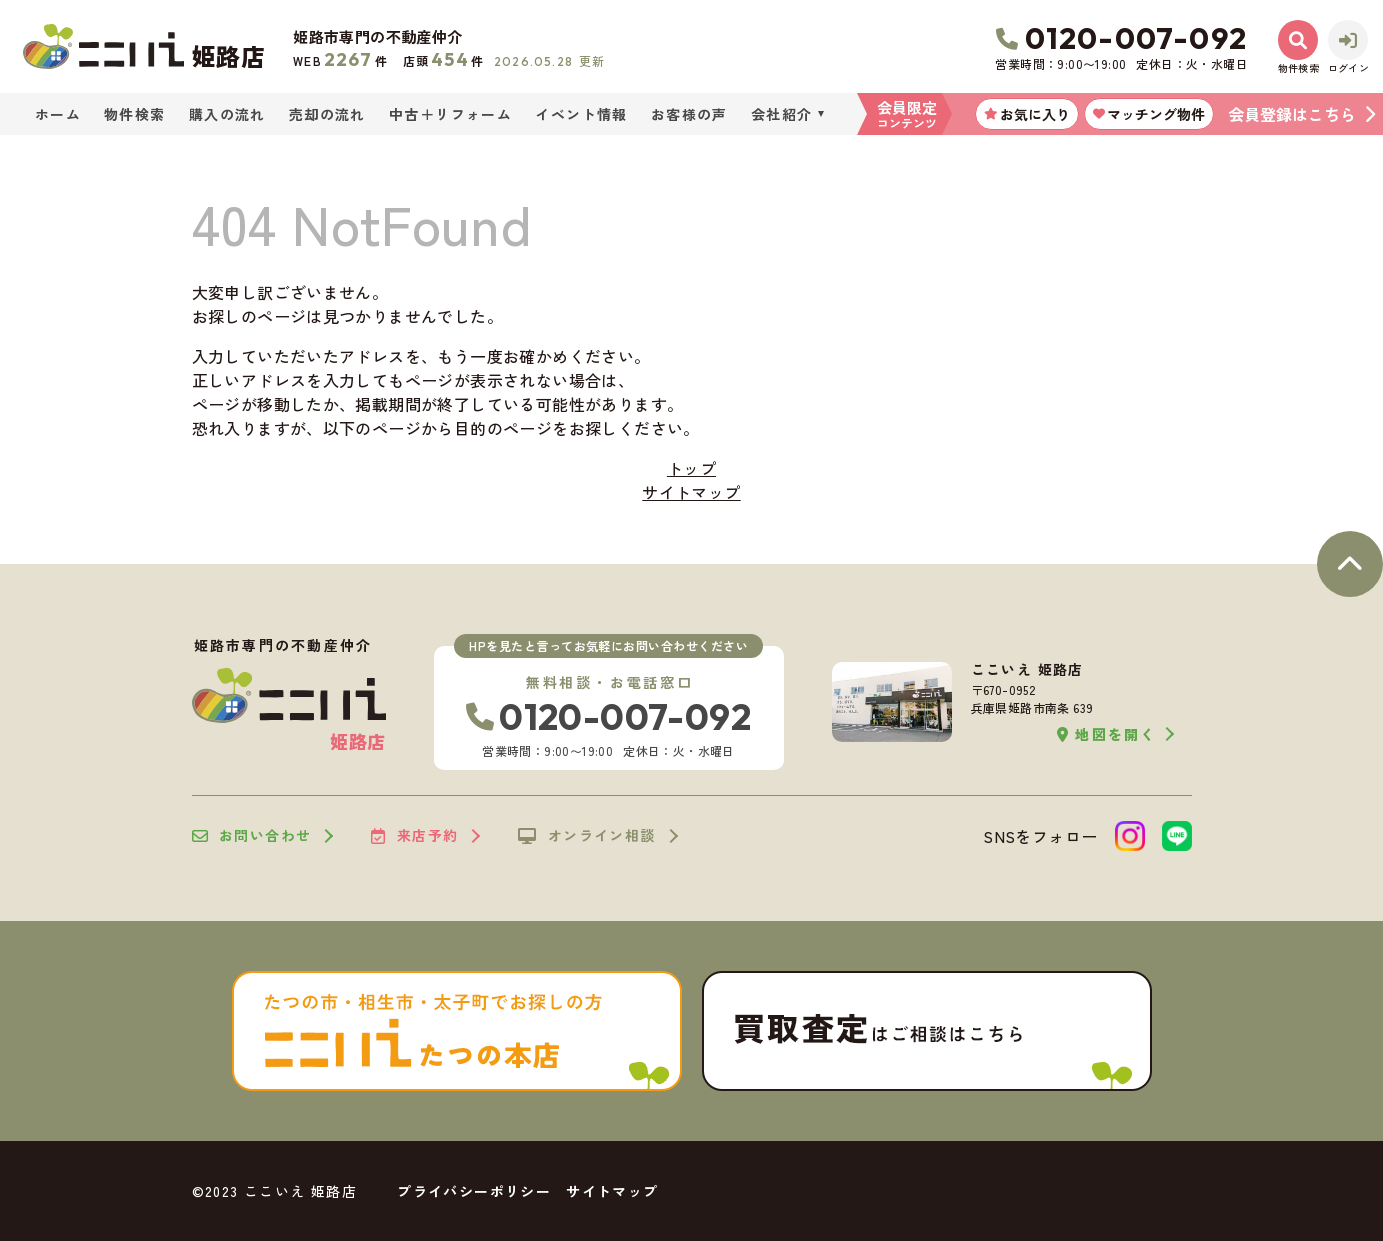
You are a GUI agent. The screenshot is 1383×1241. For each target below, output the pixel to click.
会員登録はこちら (1292, 114)
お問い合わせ (252, 836)
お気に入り (1027, 114)
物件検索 (135, 114)
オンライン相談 (586, 836)
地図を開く (1106, 734)
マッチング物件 (1149, 114)
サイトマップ (691, 492)
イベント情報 (581, 114)
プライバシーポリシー (474, 1191)
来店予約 (414, 836)
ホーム (58, 114)
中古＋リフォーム (450, 114)
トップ (691, 468)
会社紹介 (782, 114)
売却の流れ (327, 114)
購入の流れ (227, 114)
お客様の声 (689, 114)
